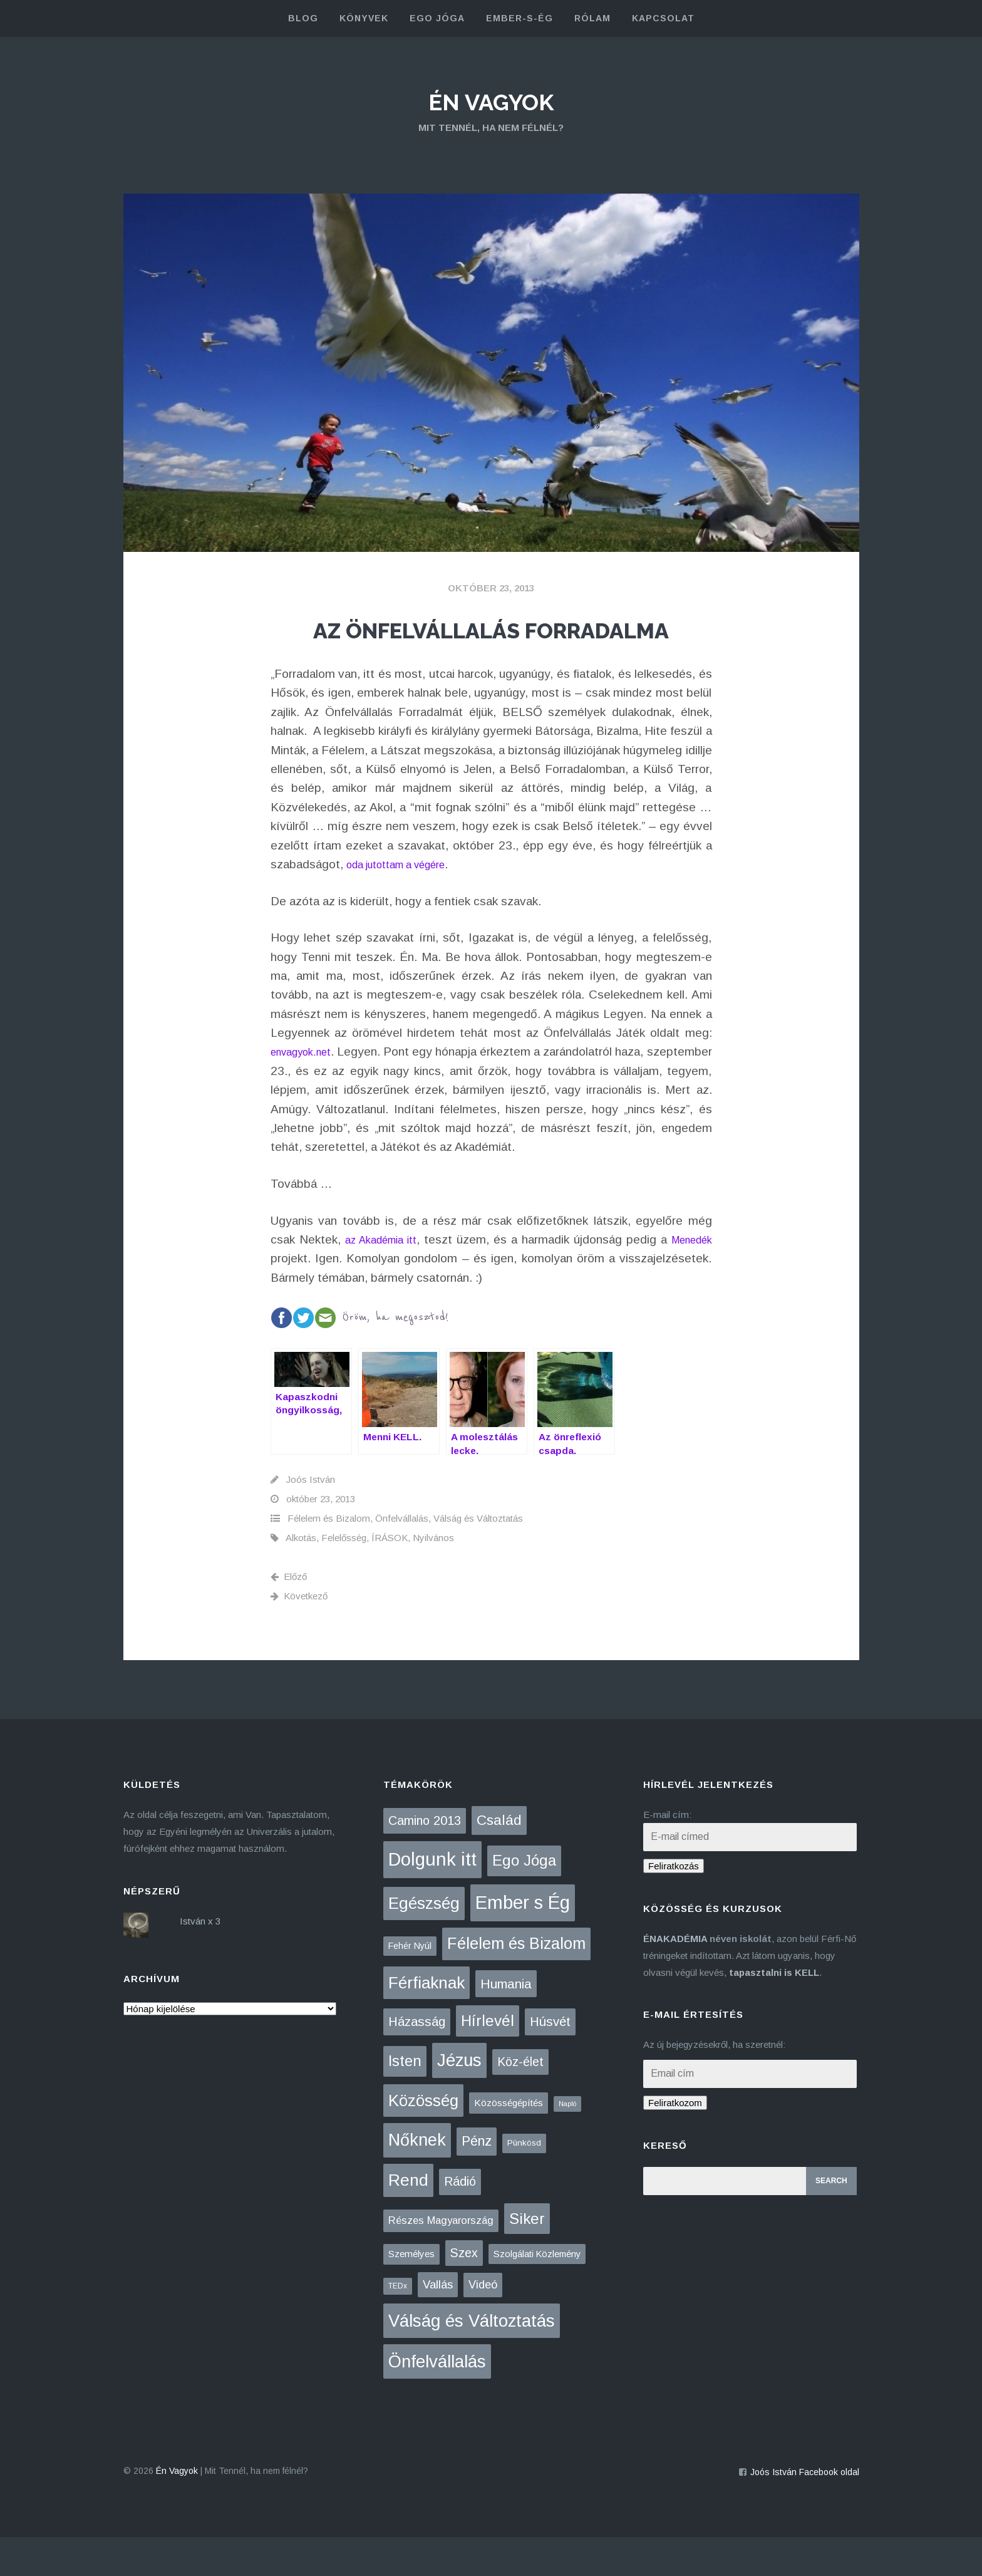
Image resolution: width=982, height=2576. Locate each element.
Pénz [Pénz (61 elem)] (477, 2180)
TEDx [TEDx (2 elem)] (397, 2324)
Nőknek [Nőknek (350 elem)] (417, 2179)
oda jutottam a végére (405, 903)
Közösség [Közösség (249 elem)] (423, 2139)
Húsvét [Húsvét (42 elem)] (550, 2061)
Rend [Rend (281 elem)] (408, 2219)
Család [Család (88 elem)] (499, 1859)
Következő (299, 1635)
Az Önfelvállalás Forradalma (491, 646)
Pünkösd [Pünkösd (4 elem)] (524, 2182)
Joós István (310, 1519)
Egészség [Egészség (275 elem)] (424, 1942)
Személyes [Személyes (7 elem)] (411, 2292)
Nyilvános (433, 1577)
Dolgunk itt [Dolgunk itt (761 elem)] (432, 1899)
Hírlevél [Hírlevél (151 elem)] (487, 2060)
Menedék (295, 1297)
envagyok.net (307, 1091)
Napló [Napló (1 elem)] (567, 2142)
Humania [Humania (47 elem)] (506, 2022)
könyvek (363, 18)
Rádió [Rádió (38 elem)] (460, 2220)
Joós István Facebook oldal (804, 2511)
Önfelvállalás (401, 1557)
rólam (592, 18)
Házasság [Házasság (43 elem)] (416, 2061)
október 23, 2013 (491, 588)
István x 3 (200, 1960)
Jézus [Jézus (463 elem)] (459, 2099)
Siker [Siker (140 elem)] (527, 2257)
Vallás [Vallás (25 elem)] (438, 2323)
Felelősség (343, 1577)
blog (303, 18)
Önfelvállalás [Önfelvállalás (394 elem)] (437, 2400)
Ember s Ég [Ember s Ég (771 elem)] (522, 1941)
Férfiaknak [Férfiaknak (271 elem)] (426, 2021)
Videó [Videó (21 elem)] (482, 2323)
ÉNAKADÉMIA (675, 1977)
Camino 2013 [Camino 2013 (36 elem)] (424, 1859)
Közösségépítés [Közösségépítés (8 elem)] (508, 2141)
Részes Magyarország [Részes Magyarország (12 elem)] (441, 2259)
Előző (289, 1616)
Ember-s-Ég (519, 18)
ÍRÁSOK (389, 1577)
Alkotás (301, 1577)
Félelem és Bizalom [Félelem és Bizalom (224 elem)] (516, 1982)
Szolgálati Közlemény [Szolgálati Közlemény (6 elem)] (537, 2293)
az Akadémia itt (395, 1278)
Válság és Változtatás (478, 1557)
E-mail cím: (667, 1853)
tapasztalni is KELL (774, 2011)
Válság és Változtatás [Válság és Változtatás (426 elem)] (471, 2359)
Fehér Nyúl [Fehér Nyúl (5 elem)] (410, 1985)
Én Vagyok (491, 100)
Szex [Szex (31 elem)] (464, 2291)
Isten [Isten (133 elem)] (404, 2099)
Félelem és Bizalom (328, 1557)
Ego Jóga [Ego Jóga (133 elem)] (524, 1899)
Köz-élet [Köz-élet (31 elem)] (520, 2100)
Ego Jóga (437, 18)
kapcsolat (663, 18)
